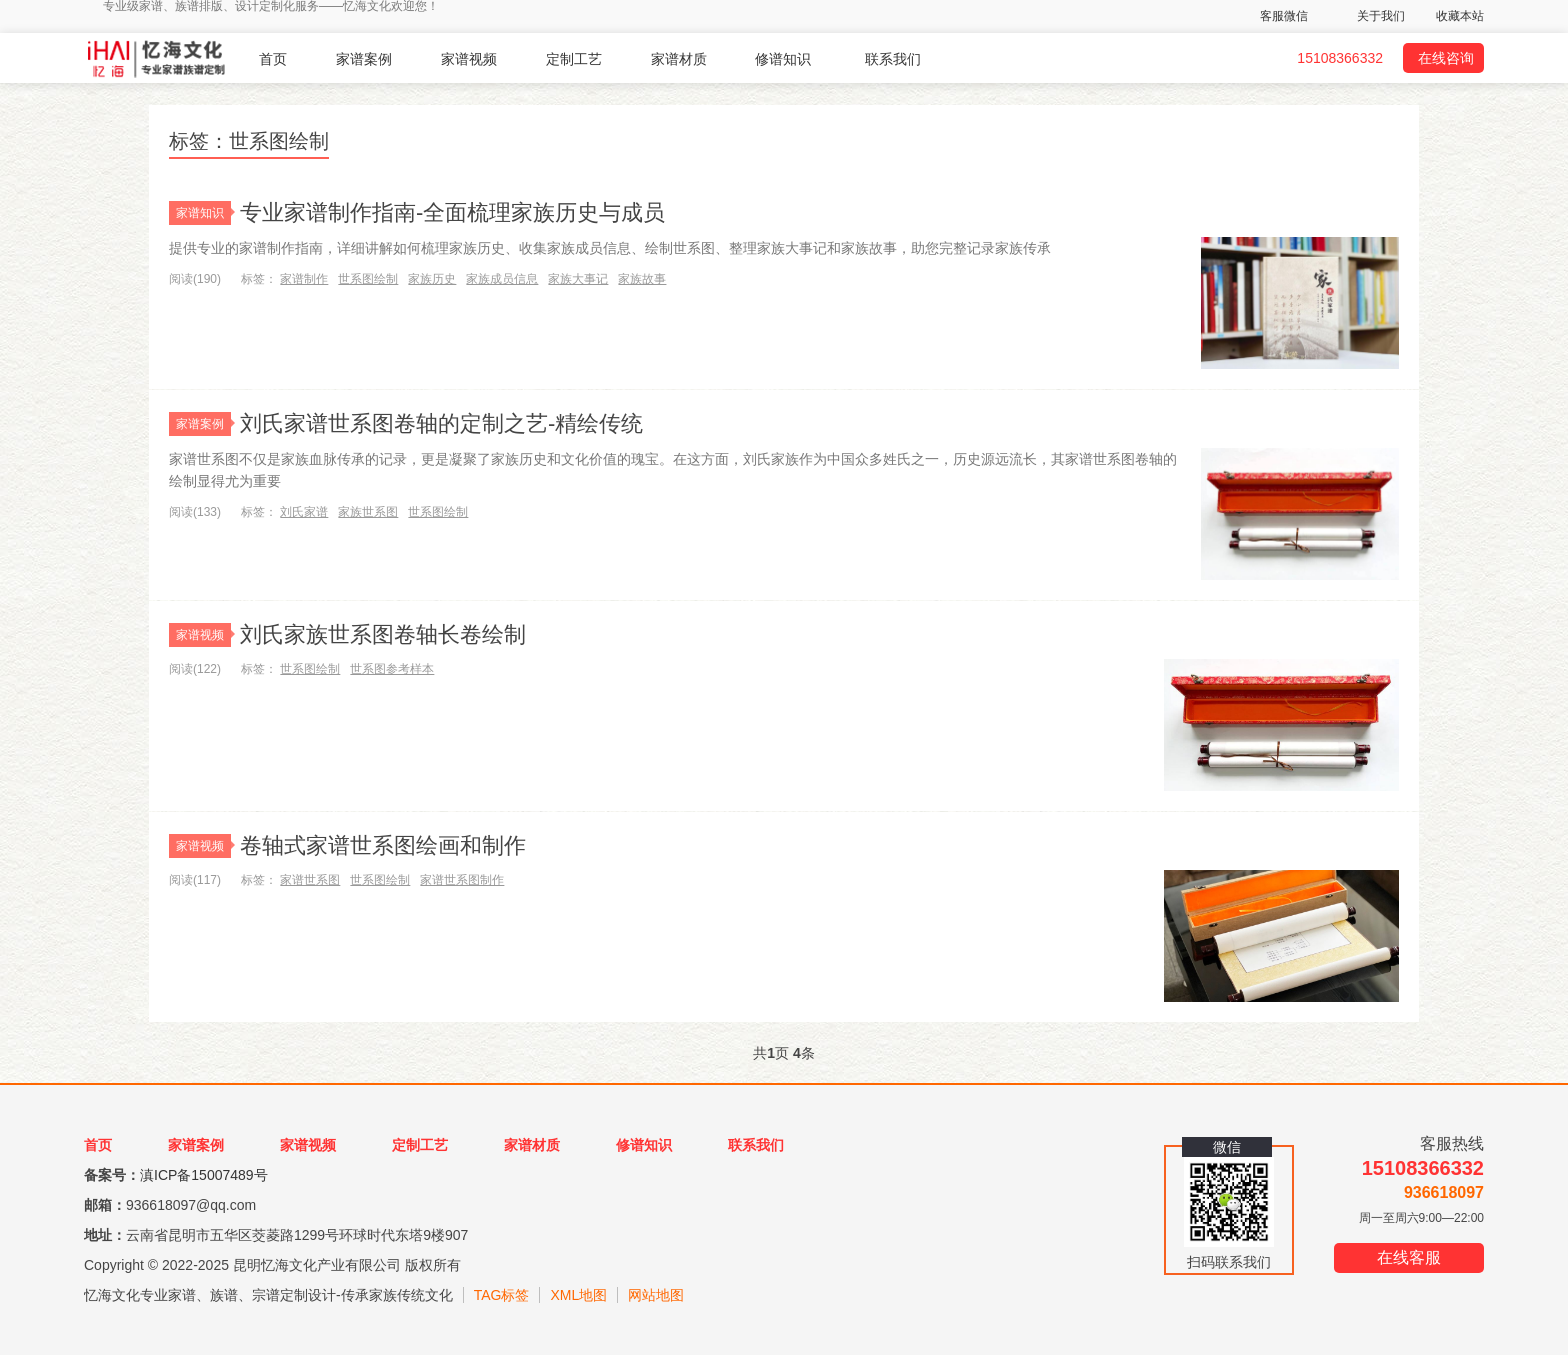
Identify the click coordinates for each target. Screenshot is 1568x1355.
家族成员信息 (502, 279)
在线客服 (1409, 1257)
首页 (273, 59)
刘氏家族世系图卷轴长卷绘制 (383, 634)
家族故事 (642, 279)
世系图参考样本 (392, 669)
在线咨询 (1446, 58)
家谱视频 (469, 59)
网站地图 (656, 1295)
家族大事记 (578, 279)
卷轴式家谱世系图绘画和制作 (383, 845)
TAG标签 (502, 1295)
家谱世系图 (310, 880)
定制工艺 (574, 59)
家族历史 (432, 279)
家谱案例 (364, 59)
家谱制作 (304, 279)
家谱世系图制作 (462, 880)
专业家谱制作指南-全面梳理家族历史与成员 (452, 212)
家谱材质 (679, 59)
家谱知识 (203, 213)
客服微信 (1284, 16)
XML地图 (578, 1295)
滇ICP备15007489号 (204, 1175)
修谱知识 (783, 59)
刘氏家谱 (304, 512)
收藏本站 (1460, 16)
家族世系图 (368, 512)
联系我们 (893, 59)
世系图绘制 (368, 279)
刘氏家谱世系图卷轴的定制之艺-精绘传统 (441, 423)
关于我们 (1381, 16)
